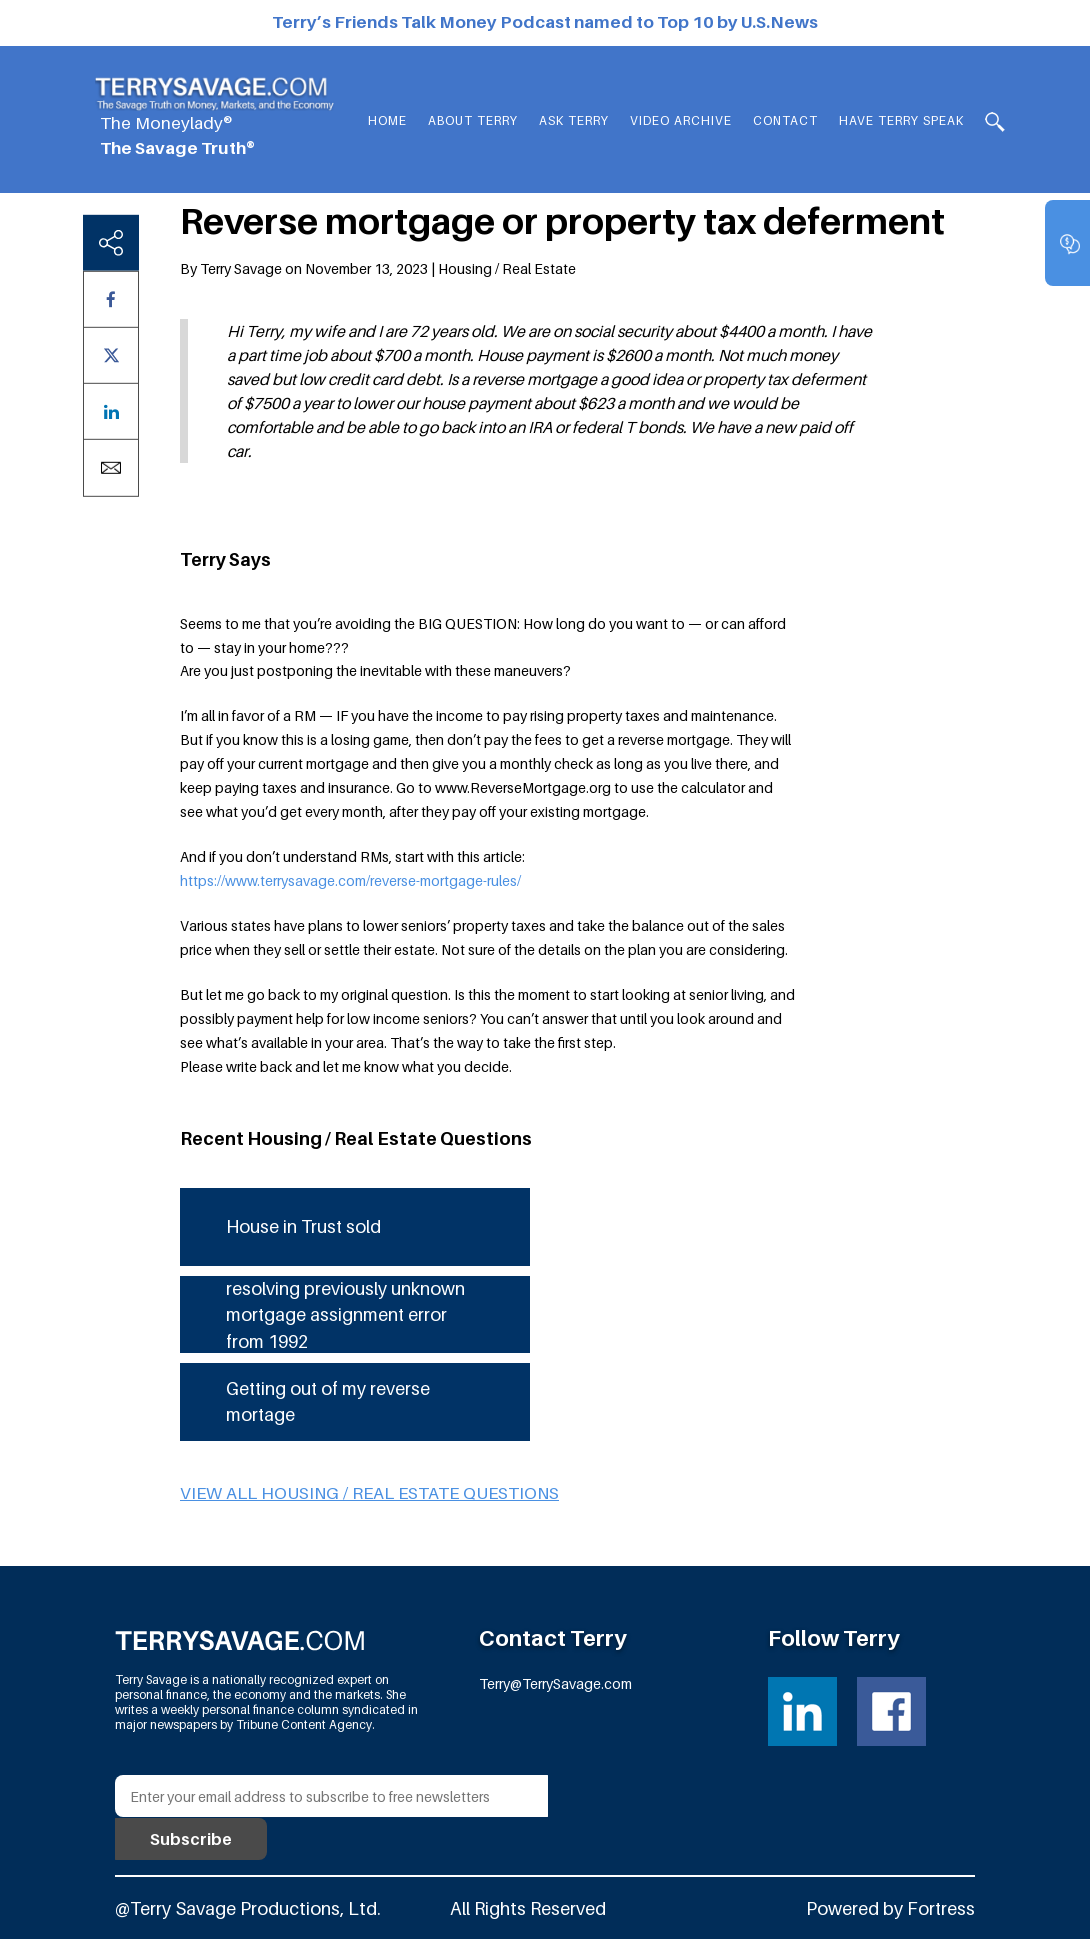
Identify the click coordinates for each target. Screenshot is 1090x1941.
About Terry (478, 120)
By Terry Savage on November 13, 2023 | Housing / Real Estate (378, 267)
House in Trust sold (306, 1227)
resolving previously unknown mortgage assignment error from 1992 (347, 1317)
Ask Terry (578, 120)
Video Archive (684, 120)
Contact (787, 120)
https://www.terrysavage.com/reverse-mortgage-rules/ (350, 879)
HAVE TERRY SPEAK (902, 120)
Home (392, 120)
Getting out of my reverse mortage (332, 1405)
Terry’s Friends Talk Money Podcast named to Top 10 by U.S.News (545, 22)
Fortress (940, 1911)
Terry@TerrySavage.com (555, 1686)
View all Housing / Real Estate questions (369, 1497)
